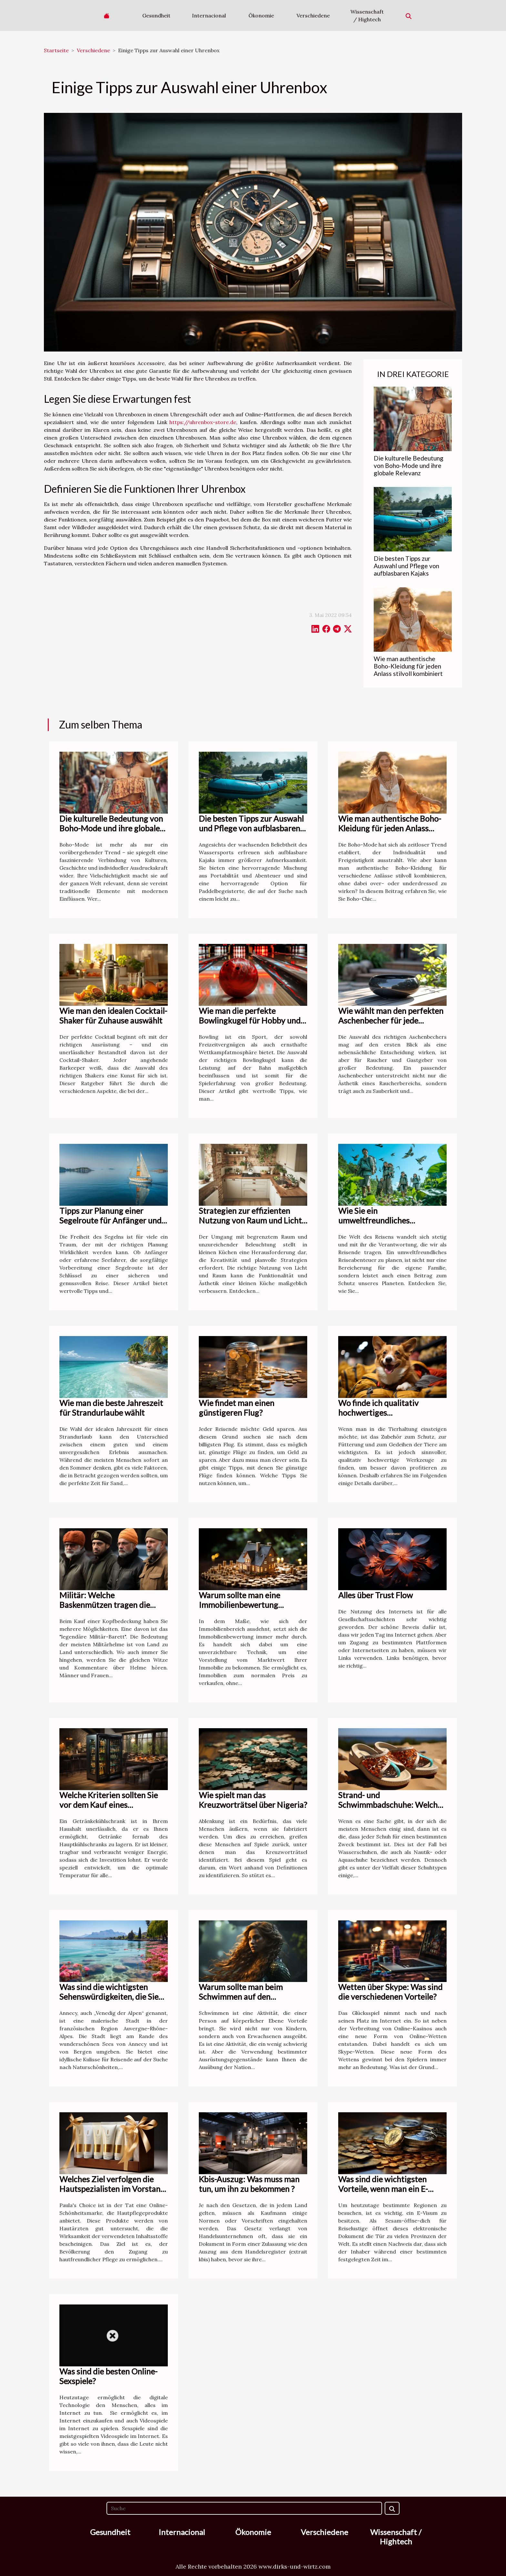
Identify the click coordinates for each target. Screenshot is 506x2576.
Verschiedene (313, 15)
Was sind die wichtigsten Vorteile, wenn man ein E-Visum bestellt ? (383, 2188)
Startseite (56, 50)
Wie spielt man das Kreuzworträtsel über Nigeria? (253, 1799)
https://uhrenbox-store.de (202, 422)
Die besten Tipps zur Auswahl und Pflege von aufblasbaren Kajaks (406, 566)
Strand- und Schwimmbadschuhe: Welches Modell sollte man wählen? (391, 1804)
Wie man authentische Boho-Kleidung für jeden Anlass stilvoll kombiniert (408, 666)
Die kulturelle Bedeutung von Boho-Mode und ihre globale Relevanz (408, 465)
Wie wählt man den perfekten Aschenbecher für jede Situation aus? (390, 1020)
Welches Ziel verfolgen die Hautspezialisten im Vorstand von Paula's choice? (112, 2188)
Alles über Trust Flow (375, 1595)
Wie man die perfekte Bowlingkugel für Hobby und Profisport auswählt (249, 1020)
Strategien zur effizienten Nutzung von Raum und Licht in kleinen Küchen (250, 1220)
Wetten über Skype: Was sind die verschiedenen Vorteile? (390, 1991)
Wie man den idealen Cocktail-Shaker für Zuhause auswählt (113, 1015)
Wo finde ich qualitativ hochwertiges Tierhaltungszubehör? (378, 1412)
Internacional (209, 15)
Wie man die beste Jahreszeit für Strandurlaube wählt (111, 1407)
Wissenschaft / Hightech (367, 15)
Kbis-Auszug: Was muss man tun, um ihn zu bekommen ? (249, 2184)
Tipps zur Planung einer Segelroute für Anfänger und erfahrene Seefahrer (110, 1220)
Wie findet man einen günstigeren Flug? (236, 1407)
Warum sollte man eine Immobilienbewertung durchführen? (239, 1604)
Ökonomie (261, 15)
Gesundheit (156, 15)
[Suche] (244, 2508)
